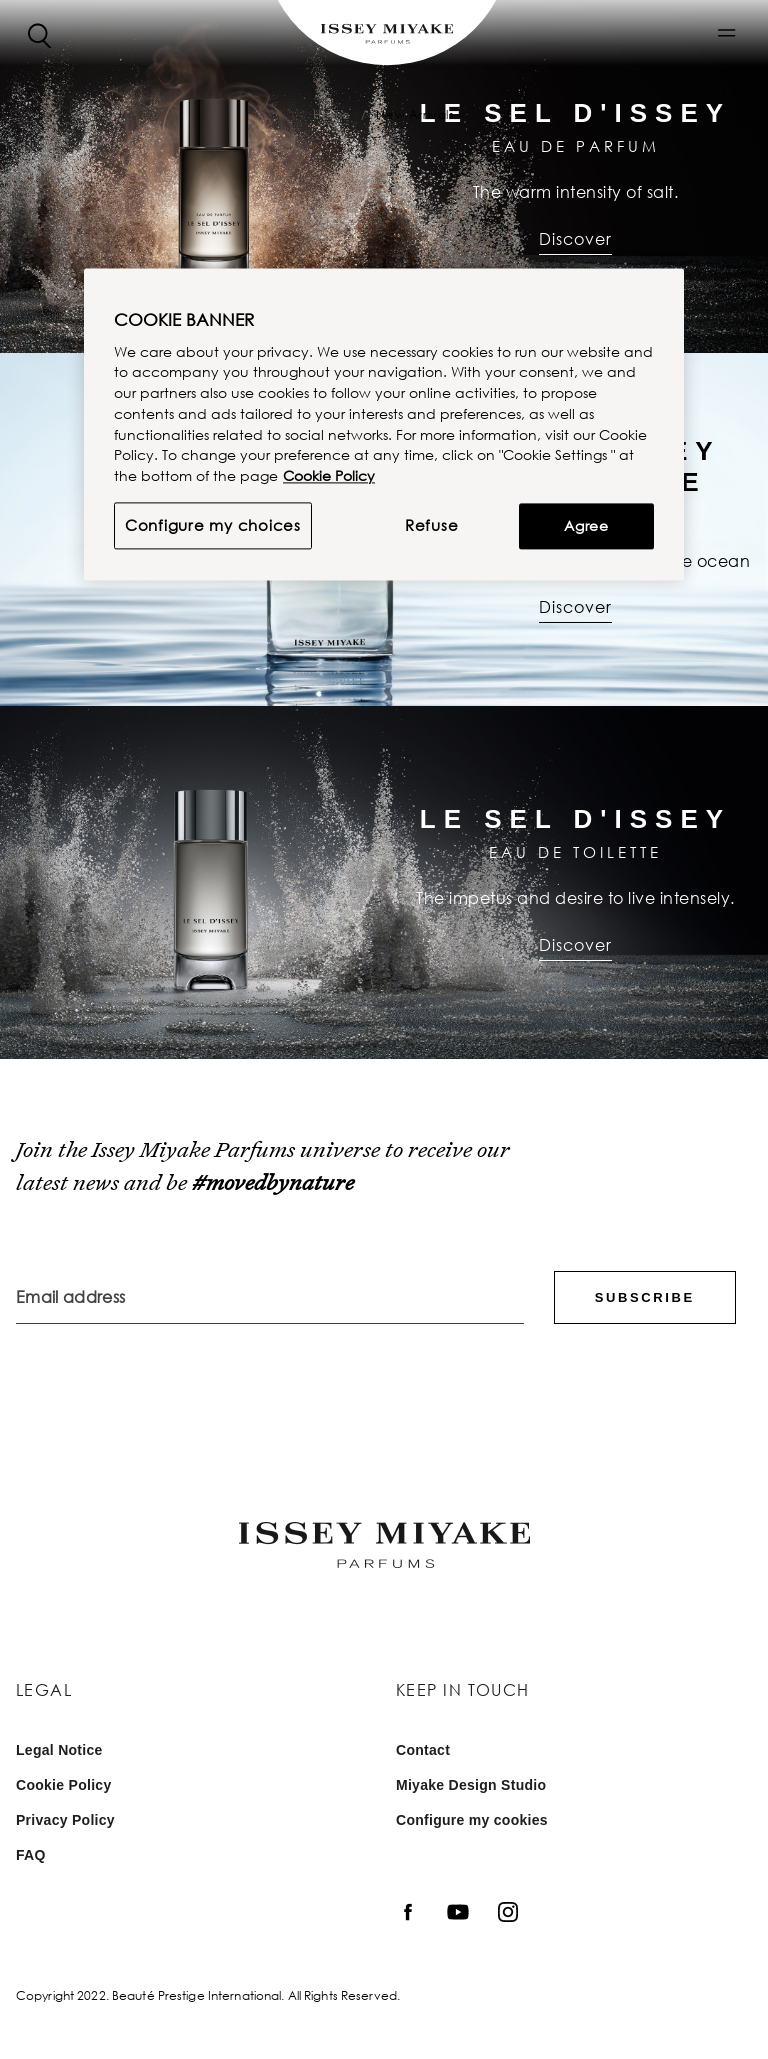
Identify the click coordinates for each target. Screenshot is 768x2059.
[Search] (40, 34)
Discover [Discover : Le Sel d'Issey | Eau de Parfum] (575, 239)
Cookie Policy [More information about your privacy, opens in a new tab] (329, 475)
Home (331, 114)
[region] (384, 424)
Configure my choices (213, 525)
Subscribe (645, 1297)
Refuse (432, 525)
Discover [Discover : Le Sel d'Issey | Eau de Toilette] (575, 945)
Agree (586, 525)
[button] (727, 33)
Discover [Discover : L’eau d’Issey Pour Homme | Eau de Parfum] (575, 607)
